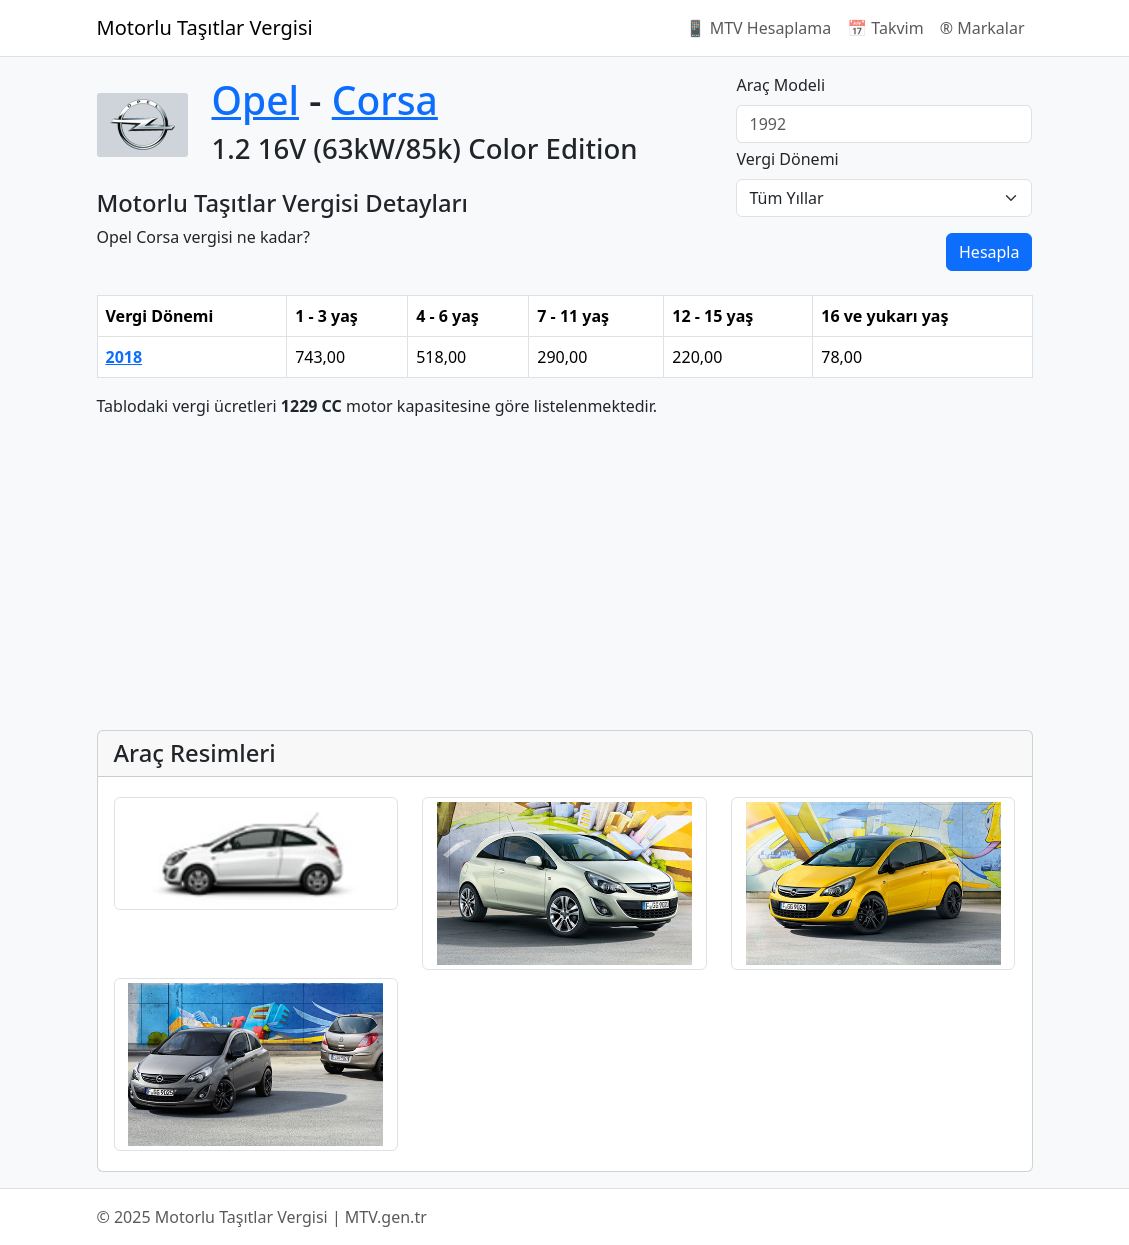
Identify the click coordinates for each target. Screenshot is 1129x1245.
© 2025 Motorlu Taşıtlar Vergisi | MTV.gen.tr (262, 1217)
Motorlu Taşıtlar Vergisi (205, 27)
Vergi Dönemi (787, 159)
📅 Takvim (885, 28)
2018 (124, 357)
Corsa (385, 99)
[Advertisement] (565, 574)
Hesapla (989, 252)
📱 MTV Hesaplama (759, 28)
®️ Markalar (982, 28)
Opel (256, 99)
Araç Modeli (780, 85)
